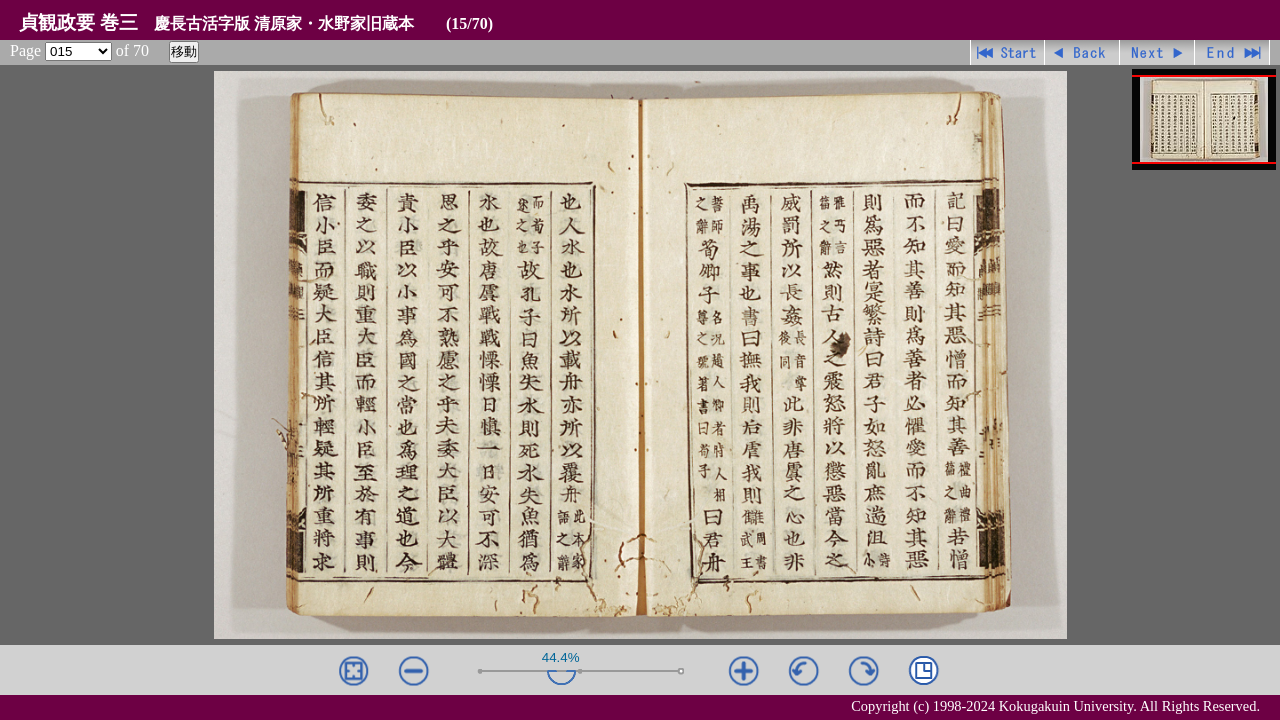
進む (1157, 52)
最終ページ (1232, 52)
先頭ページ (1007, 52)
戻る (1082, 52)
